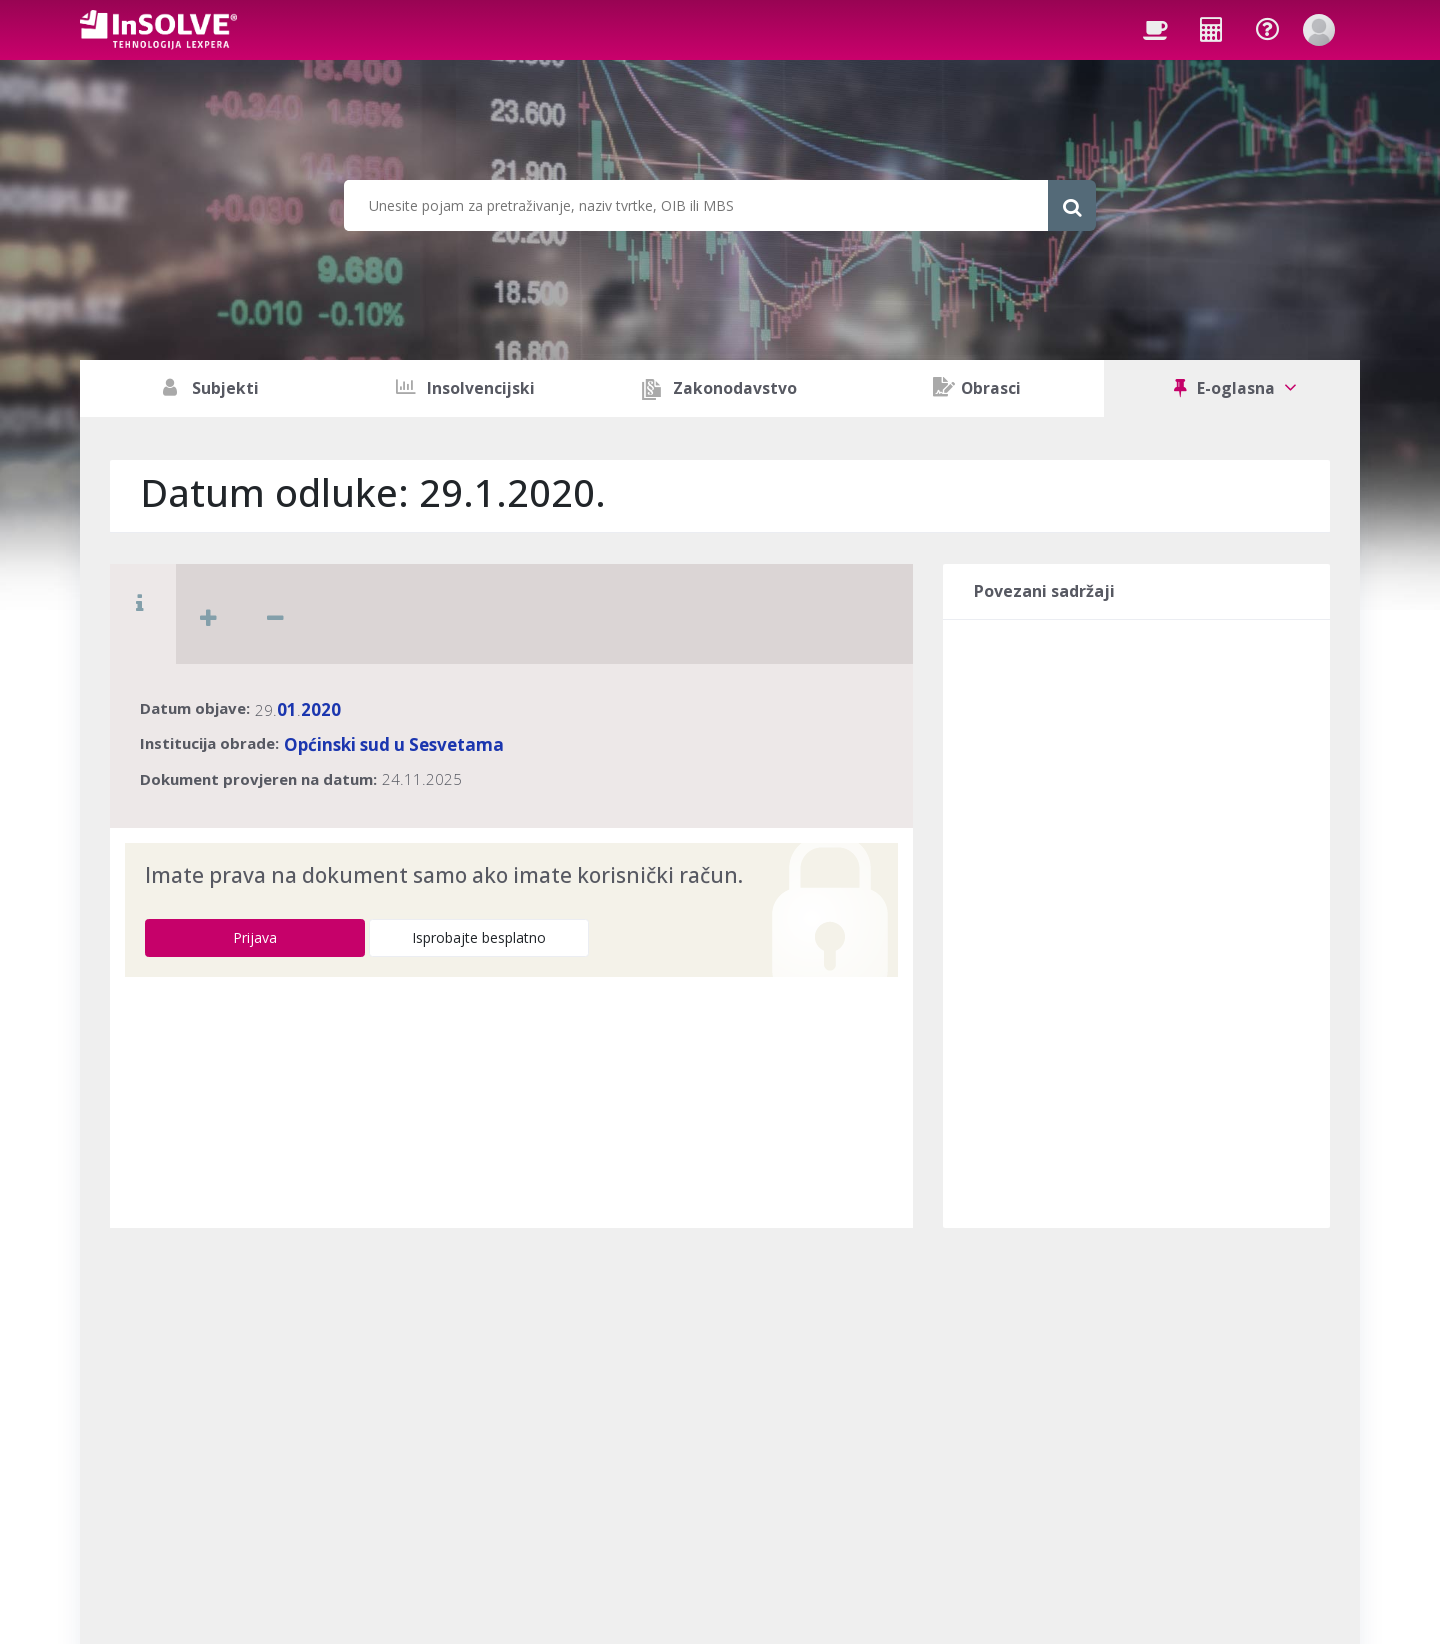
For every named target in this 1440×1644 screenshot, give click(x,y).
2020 (321, 709)
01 (287, 709)
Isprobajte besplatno (479, 937)
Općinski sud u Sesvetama (394, 744)
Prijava (255, 937)
